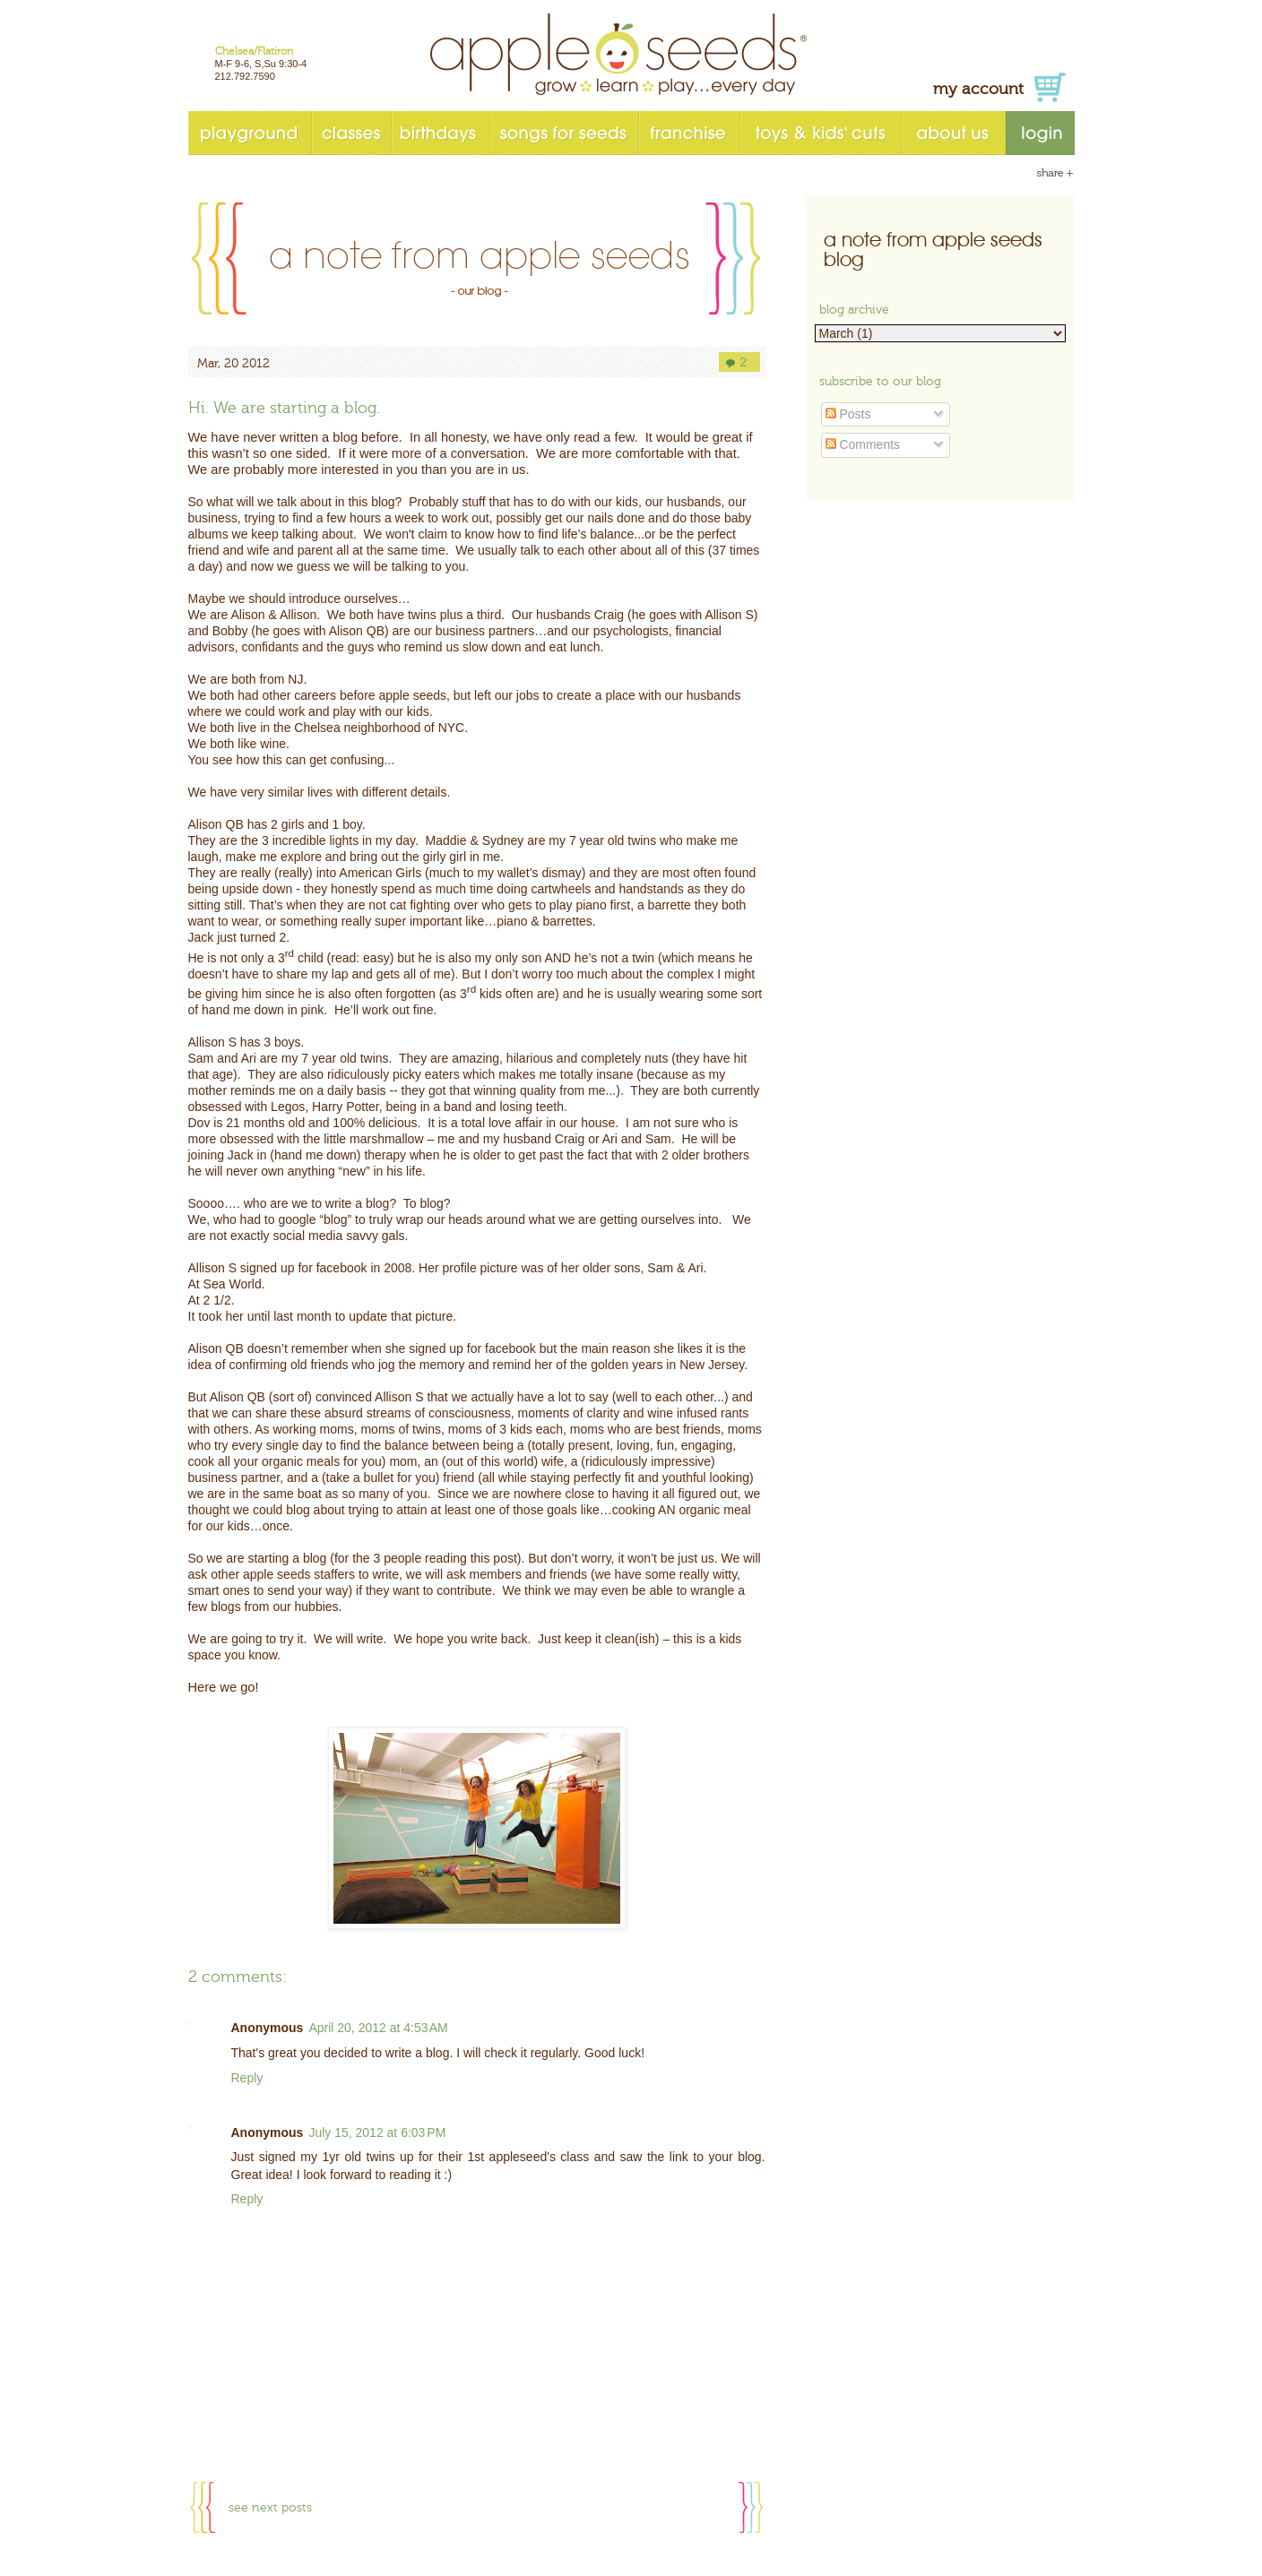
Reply (247, 2078)
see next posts (270, 2508)
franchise (688, 133)
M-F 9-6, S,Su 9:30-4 (261, 63)
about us (953, 133)
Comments (863, 444)
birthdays (440, 133)
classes (351, 133)
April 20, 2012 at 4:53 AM (377, 2027)
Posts (848, 414)
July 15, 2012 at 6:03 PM (376, 2132)
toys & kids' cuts (820, 133)
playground (249, 133)
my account (978, 89)
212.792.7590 (245, 76)
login (1040, 133)
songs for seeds (563, 133)
